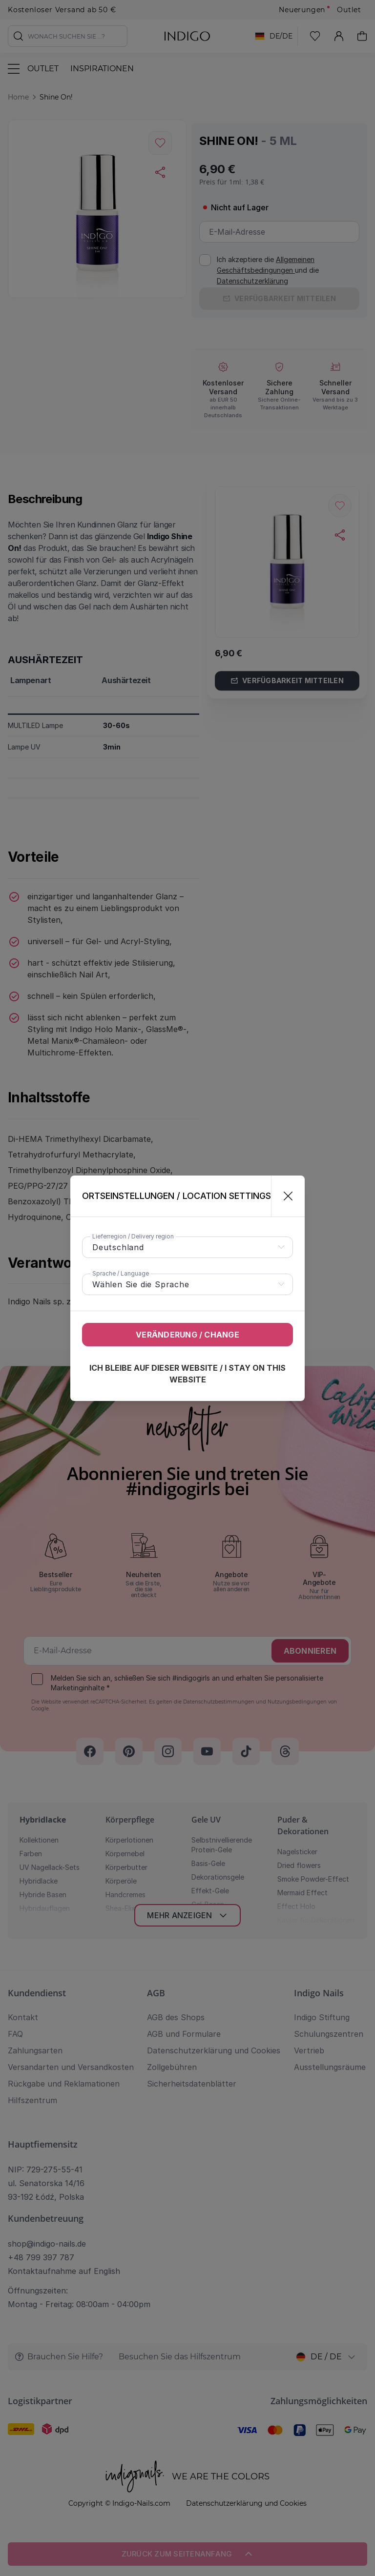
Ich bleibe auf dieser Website (187, 1373)
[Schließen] (284, 1196)
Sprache (120, 1273)
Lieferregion (133, 1236)
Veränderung (187, 1334)
